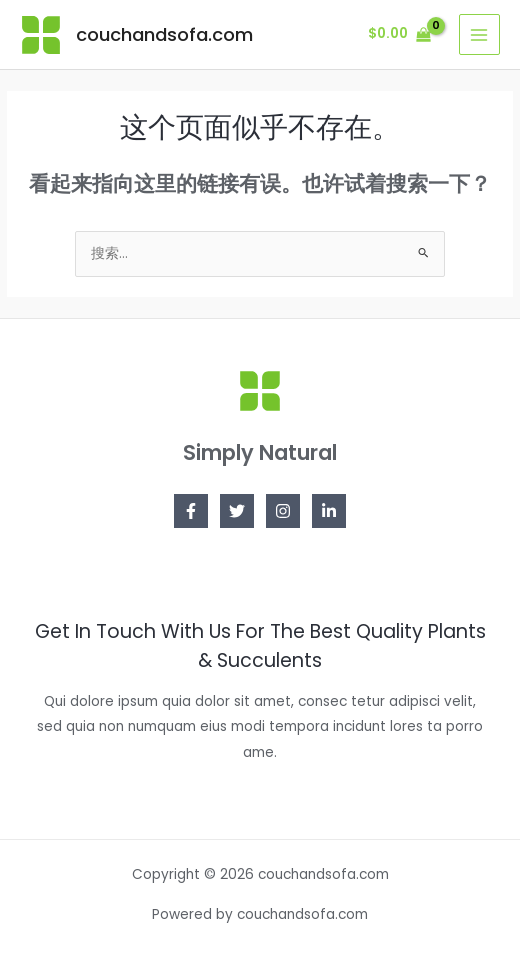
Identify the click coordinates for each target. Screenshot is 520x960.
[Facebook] (191, 511)
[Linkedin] (329, 511)
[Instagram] (283, 511)
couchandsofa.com (164, 34)
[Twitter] (237, 511)
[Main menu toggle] (479, 34)
